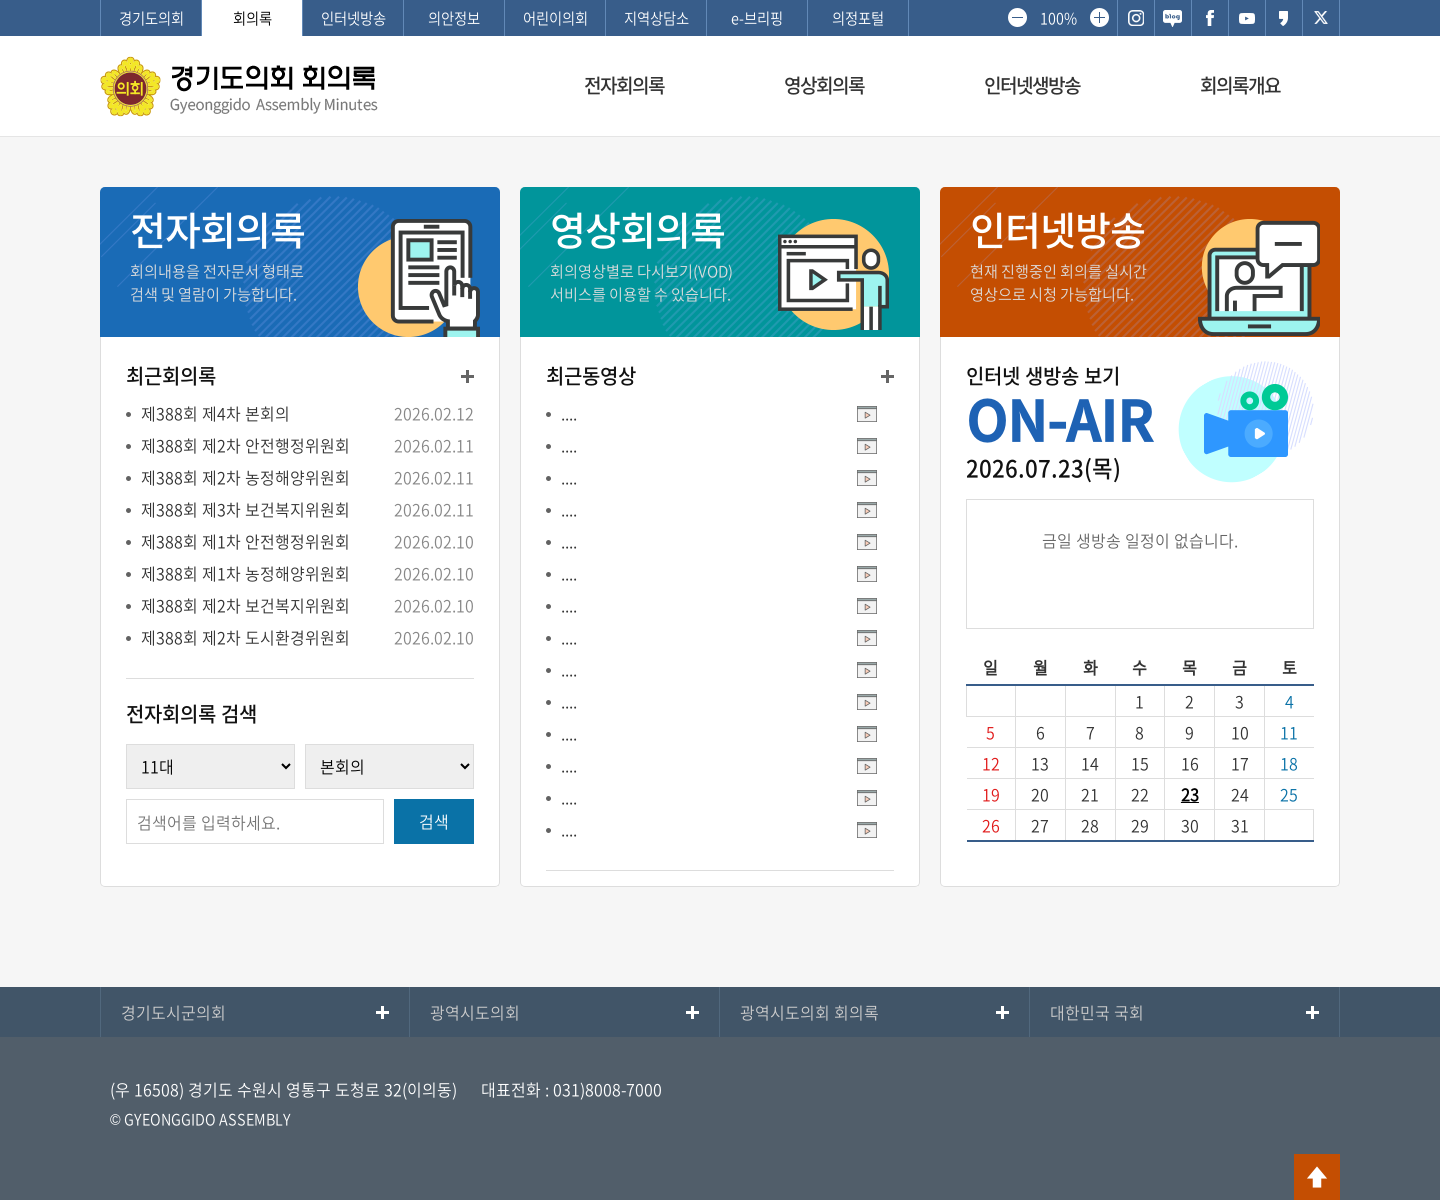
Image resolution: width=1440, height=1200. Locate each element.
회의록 (252, 18)
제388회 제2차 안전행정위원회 (245, 445)
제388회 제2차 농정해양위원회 (245, 477)
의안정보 (454, 18)
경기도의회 (151, 18)
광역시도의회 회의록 (809, 1012)
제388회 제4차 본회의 (215, 413)
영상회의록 (824, 85)
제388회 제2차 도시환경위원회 (245, 637)
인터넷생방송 (1032, 85)
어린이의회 (555, 18)
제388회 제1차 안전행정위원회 (245, 541)
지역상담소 (656, 18)
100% (1058, 18)
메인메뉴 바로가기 (720, 1)
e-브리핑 (757, 18)
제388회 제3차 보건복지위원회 (245, 509)
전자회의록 (624, 85)
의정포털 (858, 18)
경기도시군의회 (173, 1012)
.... (569, 413)
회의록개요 (1240, 85)
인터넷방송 (353, 18)
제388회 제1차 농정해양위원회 (245, 573)
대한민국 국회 (1097, 1012)
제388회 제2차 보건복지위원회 (245, 605)
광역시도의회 (475, 1012)
